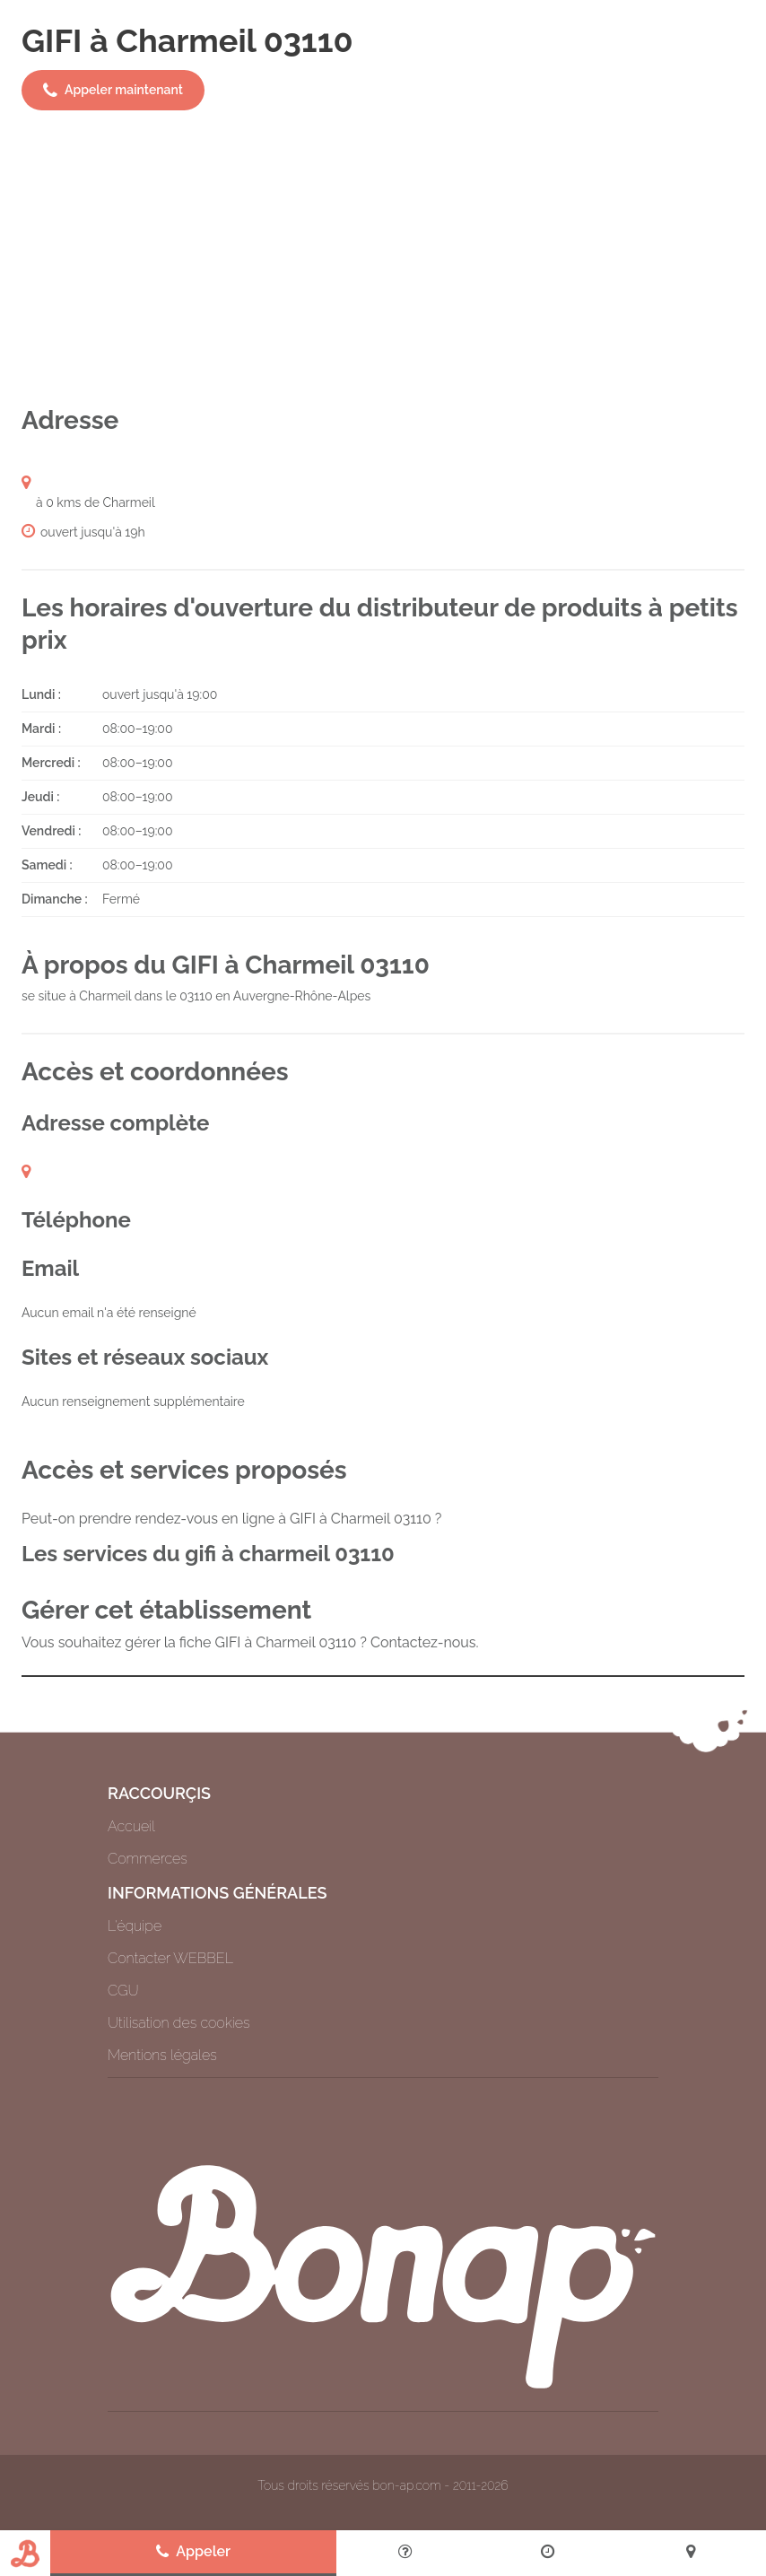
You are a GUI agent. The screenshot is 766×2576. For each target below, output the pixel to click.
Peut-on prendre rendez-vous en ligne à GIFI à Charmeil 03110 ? (231, 1518)
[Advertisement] (383, 257)
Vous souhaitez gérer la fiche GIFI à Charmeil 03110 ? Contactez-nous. (250, 1642)
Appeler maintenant (113, 90)
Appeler (193, 2552)
